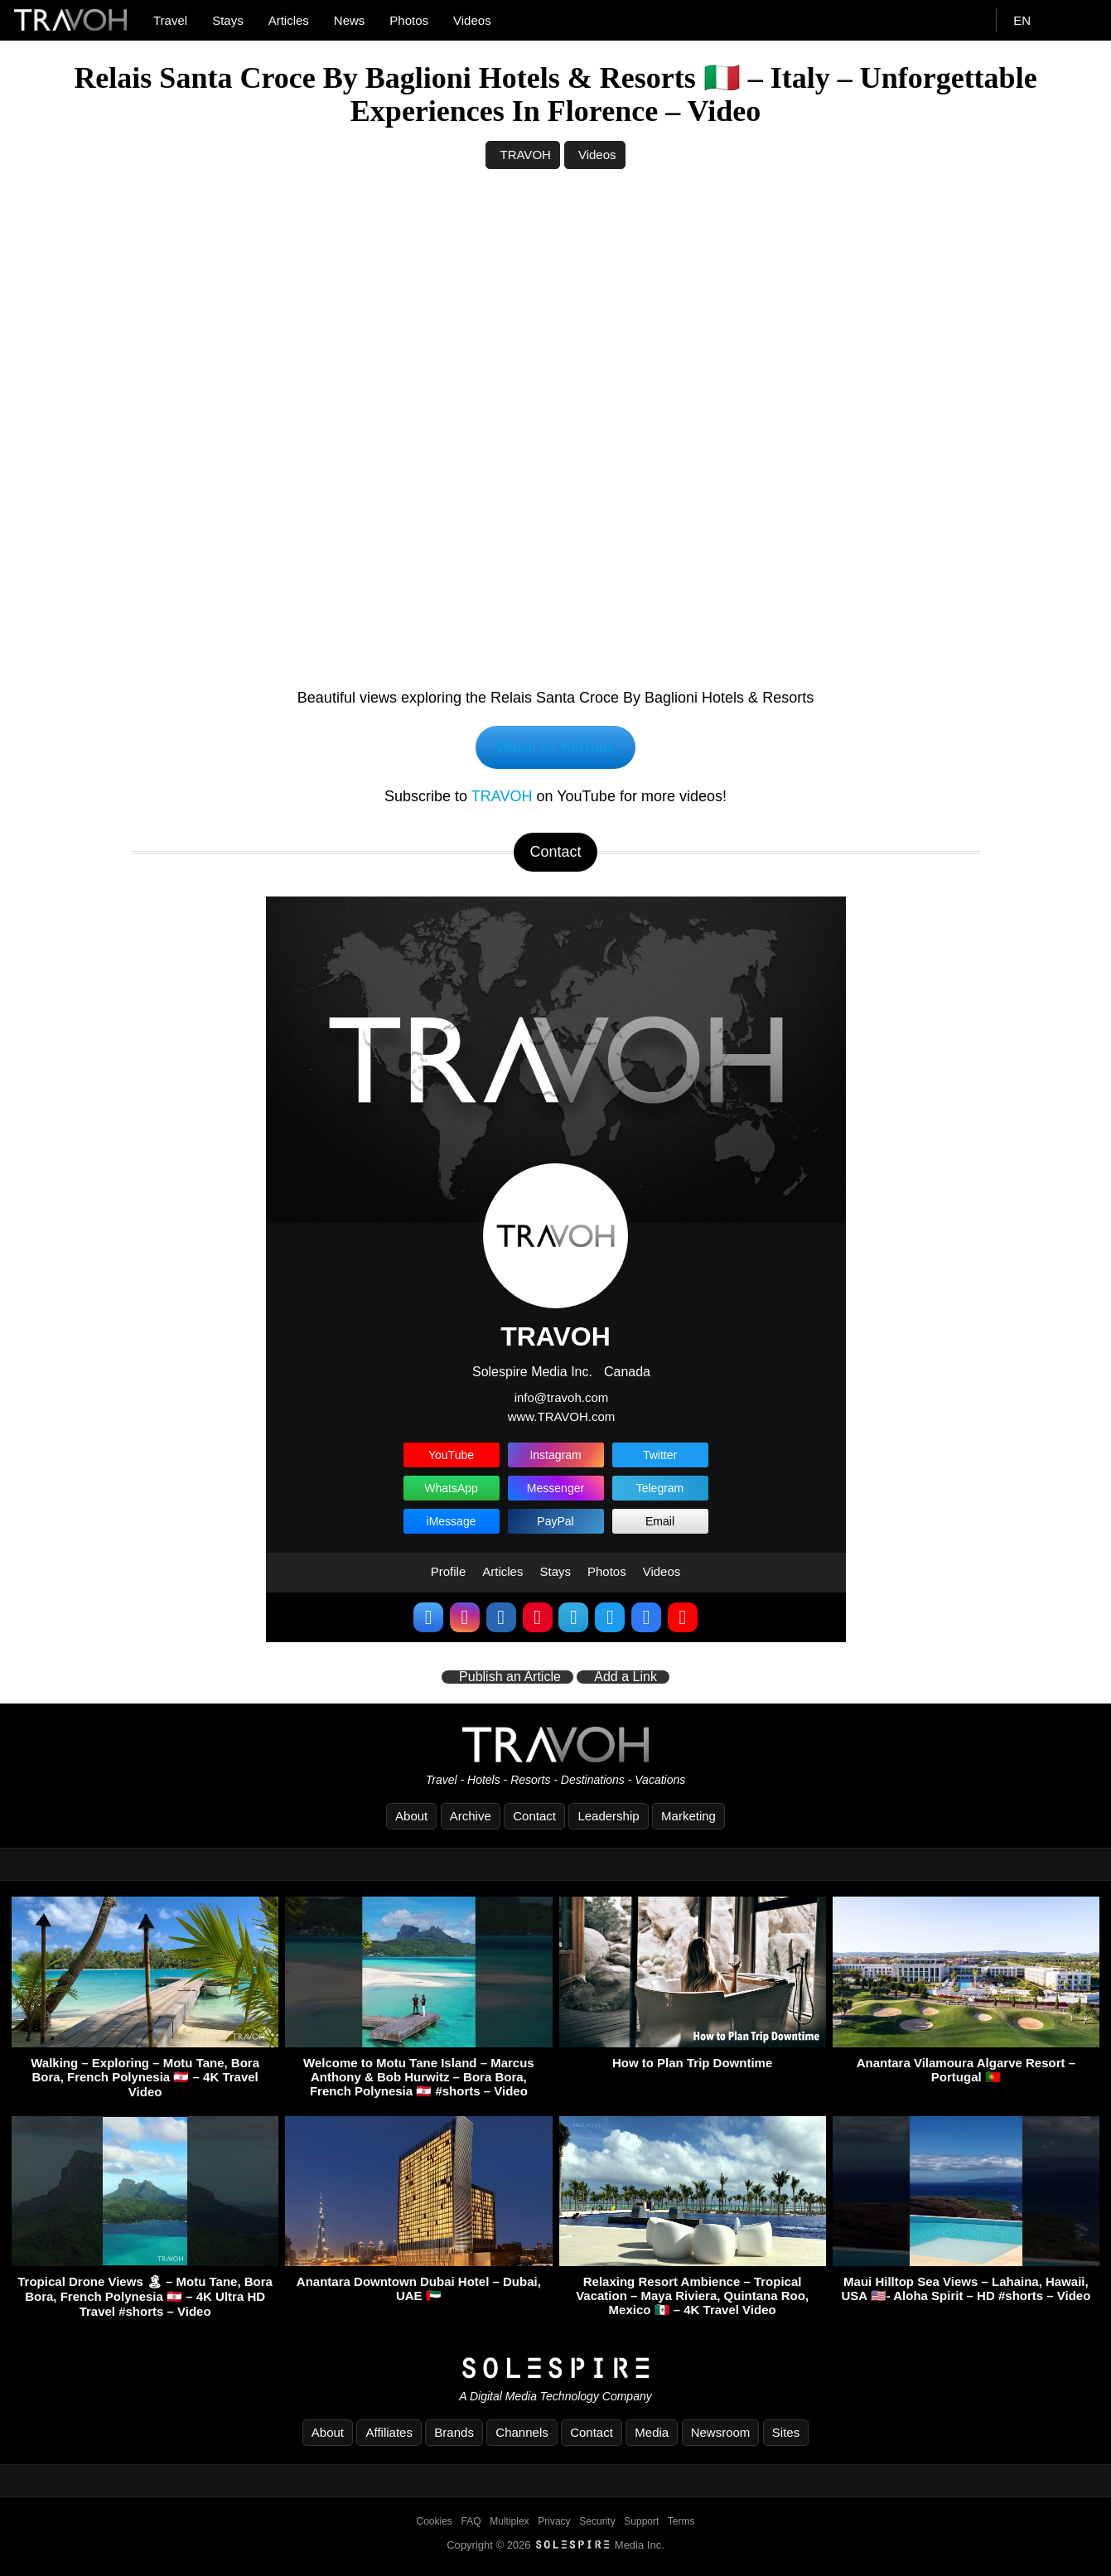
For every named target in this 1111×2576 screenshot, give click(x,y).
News (349, 20)
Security (597, 2524)
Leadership (608, 1818)
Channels (521, 2435)
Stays (228, 20)
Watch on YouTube (555, 748)
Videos (472, 20)
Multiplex (509, 2524)
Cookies (434, 2524)
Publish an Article (510, 1679)
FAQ (471, 2524)
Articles (288, 20)
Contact (534, 1818)
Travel (170, 20)
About (411, 1818)
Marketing (688, 1818)
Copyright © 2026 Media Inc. (555, 2547)
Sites (785, 2435)
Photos (408, 20)
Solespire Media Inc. (532, 1374)
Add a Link (625, 1679)
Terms (681, 2524)
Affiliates (388, 2435)
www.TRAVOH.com (562, 1418)
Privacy (554, 2524)
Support (641, 2524)
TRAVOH (525, 154)
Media (652, 2435)
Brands (454, 2435)
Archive (470, 1818)
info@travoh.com (561, 1400)
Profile (448, 1574)
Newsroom (721, 2435)
